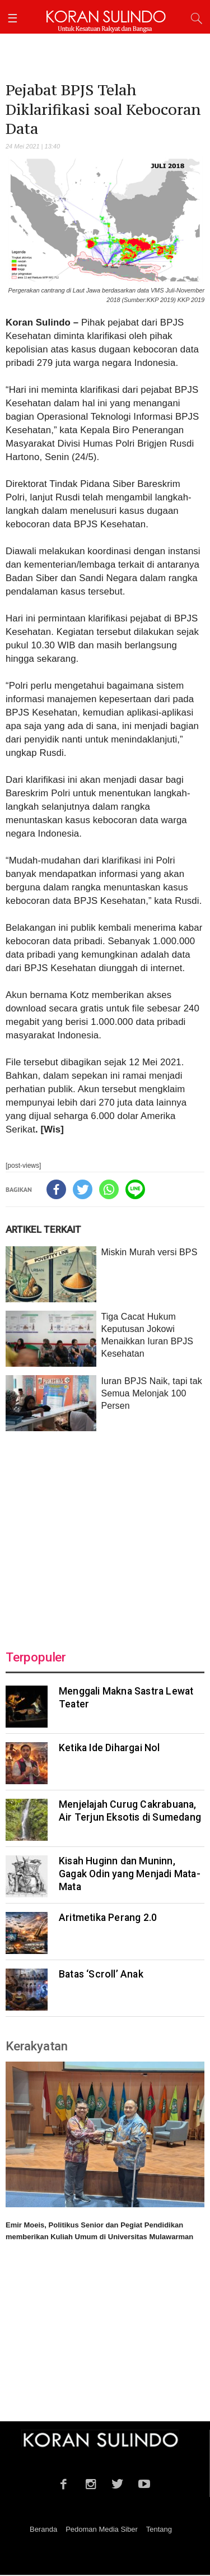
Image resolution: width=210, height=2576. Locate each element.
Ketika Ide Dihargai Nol (109, 1747)
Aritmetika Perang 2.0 (108, 1917)
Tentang (159, 2529)
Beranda (43, 2529)
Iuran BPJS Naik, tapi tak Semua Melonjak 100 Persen (151, 1393)
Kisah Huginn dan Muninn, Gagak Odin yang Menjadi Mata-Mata (129, 1873)
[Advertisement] (105, 1534)
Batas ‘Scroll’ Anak (101, 1974)
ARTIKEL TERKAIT (43, 1229)
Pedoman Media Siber (102, 2529)
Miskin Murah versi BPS (149, 1252)
